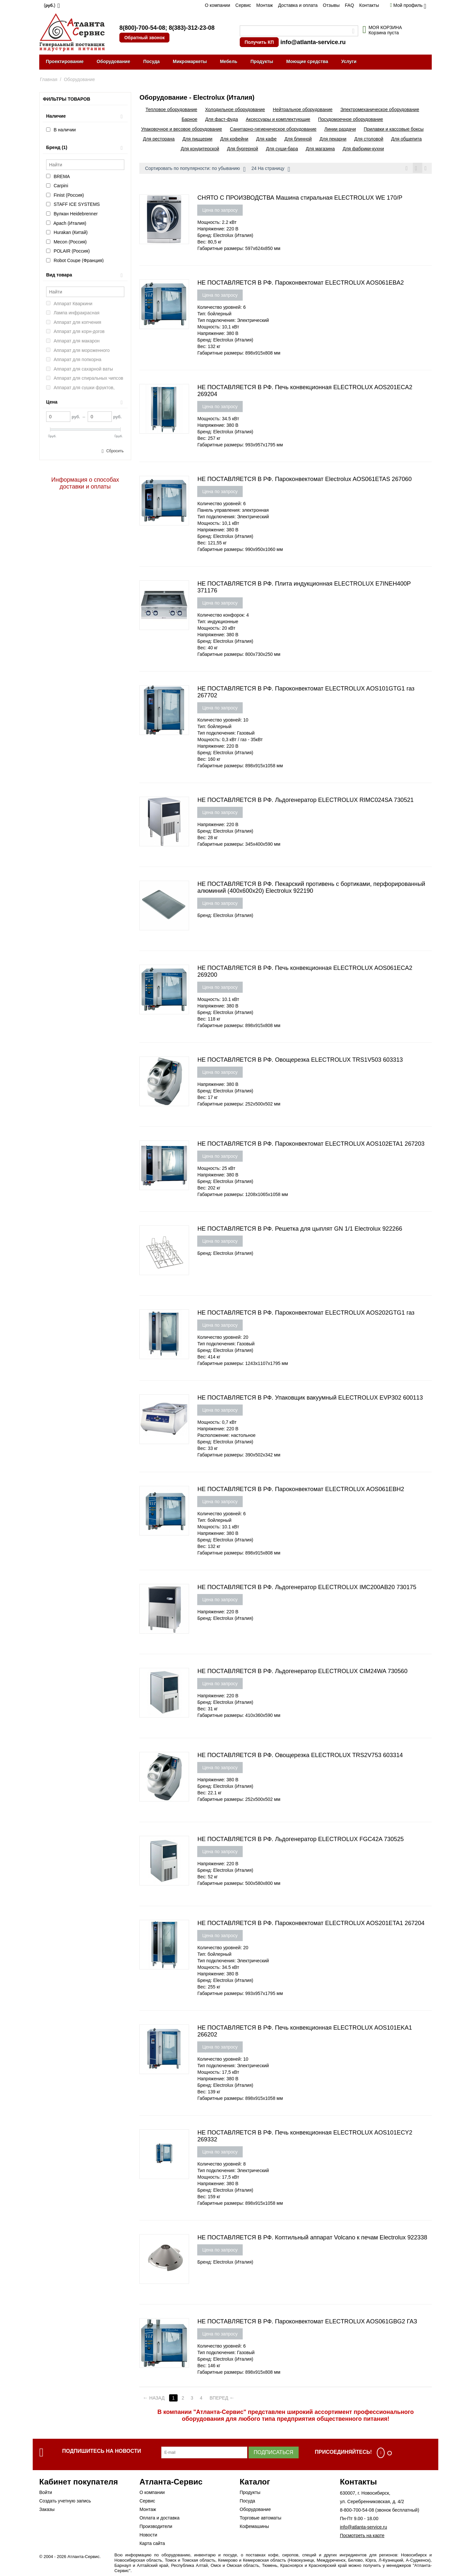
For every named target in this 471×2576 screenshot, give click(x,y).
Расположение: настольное (226, 1436)
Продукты (262, 61)
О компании (217, 5)
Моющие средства (307, 61)
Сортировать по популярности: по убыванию (195, 169)
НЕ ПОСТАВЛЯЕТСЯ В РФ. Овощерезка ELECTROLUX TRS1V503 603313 (300, 1060)
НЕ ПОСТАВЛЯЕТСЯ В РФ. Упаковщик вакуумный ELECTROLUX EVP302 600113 (310, 1398)
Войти (45, 2493)
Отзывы (331, 5)
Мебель (228, 61)
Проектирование (65, 61)
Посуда (151, 61)
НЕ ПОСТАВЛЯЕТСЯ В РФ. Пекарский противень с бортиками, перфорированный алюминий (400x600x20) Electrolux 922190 (311, 888)
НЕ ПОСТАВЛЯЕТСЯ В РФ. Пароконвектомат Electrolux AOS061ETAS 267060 (304, 480)
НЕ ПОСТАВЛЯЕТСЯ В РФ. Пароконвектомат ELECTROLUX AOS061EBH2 (300, 1490)
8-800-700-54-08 (357, 2511)
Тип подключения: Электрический (233, 321)
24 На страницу (271, 169)
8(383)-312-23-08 (192, 28)
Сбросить (115, 451)
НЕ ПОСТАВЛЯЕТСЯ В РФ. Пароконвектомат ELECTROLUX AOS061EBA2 (300, 283)
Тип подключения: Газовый (225, 734)
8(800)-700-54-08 (142, 28)
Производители (155, 2527)
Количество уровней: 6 (221, 308)
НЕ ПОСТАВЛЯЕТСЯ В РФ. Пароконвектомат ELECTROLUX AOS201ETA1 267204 (311, 1924)
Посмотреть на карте (362, 2536)
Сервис (243, 5)
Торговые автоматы (260, 2518)
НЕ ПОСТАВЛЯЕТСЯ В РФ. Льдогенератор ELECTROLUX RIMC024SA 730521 (305, 801)
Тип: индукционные (217, 622)
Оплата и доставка (159, 2518)
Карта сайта (152, 2544)
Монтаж (264, 5)
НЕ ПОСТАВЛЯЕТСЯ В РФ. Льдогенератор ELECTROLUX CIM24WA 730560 (302, 1672)
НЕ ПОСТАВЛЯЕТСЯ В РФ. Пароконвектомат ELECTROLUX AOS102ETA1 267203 (311, 1144)
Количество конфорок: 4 (223, 616)
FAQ (349, 5)
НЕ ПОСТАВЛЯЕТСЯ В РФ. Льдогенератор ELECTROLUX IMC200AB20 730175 (306, 1588)
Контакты (369, 5)
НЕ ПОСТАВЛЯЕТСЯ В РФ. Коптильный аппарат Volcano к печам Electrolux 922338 (312, 2238)
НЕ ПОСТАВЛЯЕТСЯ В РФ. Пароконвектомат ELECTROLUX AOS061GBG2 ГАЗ (307, 2322)
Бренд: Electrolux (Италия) (225, 236)
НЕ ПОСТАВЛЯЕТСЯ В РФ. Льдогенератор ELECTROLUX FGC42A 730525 (300, 1840)
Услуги (349, 61)
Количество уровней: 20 (222, 1338)
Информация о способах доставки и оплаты (85, 483)
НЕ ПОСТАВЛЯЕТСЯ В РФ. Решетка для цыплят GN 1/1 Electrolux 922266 (299, 1229)
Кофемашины (254, 2527)
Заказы (47, 2510)
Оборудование (113, 61)
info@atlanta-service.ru (313, 42)
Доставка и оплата (298, 5)
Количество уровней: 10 (222, 720)
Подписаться (273, 2453)
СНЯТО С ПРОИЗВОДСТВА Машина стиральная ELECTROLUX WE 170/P (299, 198)
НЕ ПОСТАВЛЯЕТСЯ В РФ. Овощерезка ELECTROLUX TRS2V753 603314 (300, 1756)
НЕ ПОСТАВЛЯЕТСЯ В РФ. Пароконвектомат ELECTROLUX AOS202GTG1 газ (305, 1313)
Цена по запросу (219, 211)
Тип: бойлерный (214, 314)
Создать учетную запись (65, 2501)
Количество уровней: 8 (221, 2165)
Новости (148, 2535)
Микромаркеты (190, 61)
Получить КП (259, 42)
